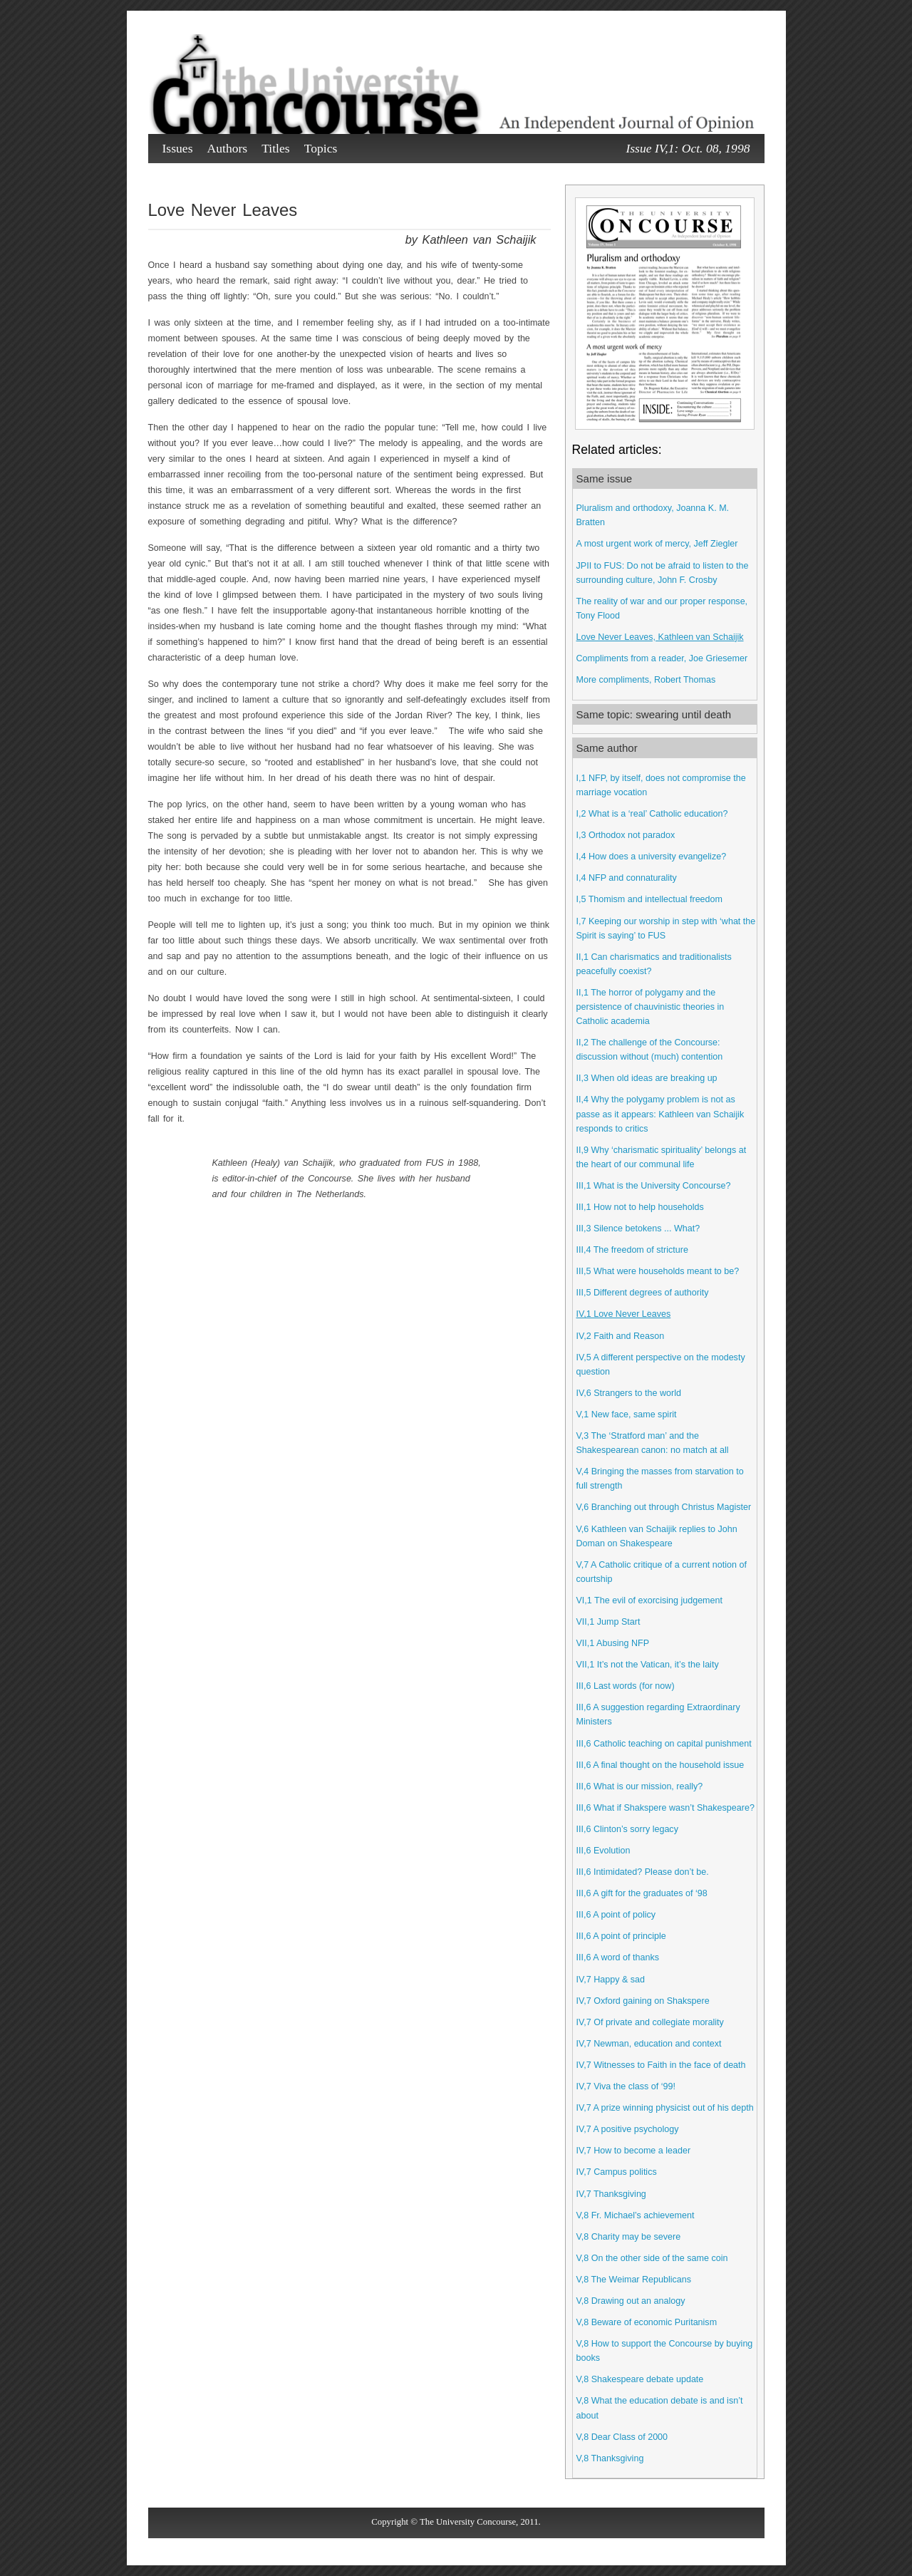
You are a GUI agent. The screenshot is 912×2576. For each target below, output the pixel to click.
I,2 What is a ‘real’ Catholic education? (652, 814)
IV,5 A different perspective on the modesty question (660, 1364)
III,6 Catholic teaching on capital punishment (664, 1744)
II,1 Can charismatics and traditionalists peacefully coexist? (654, 964)
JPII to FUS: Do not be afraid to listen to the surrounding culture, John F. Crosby (662, 573)
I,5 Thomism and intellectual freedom (649, 899)
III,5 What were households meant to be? (658, 1271)
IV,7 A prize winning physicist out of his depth (665, 2108)
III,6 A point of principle (621, 1936)
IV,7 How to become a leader (633, 2151)
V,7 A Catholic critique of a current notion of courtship (661, 1572)
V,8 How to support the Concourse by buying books (664, 2351)
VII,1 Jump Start (608, 1622)
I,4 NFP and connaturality (626, 878)
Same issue (604, 478)
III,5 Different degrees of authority (642, 1293)
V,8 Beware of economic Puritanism (646, 2322)
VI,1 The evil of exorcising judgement (649, 1600)
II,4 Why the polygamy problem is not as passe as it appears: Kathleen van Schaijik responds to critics (660, 1114)
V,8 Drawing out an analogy (630, 2301)
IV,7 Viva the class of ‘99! (626, 2086)
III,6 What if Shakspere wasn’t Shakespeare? (665, 1808)
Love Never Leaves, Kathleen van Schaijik (660, 637)
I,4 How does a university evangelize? (651, 857)
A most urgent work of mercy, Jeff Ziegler (657, 544)
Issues (177, 148)
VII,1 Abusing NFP (613, 1643)
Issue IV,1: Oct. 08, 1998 (688, 148)
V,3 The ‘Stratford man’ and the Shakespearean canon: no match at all (652, 1443)
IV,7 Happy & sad (611, 1980)
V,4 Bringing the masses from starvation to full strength (660, 1479)
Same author (607, 748)
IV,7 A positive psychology (627, 2129)
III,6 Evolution (603, 1851)
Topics (321, 148)
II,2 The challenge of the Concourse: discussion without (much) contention (649, 1050)
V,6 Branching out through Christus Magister (664, 1507)
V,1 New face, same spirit (626, 1414)
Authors (227, 148)
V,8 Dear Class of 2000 (622, 2437)
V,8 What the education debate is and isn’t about (659, 2408)
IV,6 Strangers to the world (628, 1393)
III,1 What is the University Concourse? (653, 1186)
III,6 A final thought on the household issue (660, 1765)
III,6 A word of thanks (617, 1957)
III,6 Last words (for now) (625, 1686)
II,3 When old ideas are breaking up (646, 1078)
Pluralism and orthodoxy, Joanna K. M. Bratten (653, 515)
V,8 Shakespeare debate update (640, 2379)
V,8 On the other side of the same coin (652, 2258)
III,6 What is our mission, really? (639, 1786)
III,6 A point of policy (616, 1915)
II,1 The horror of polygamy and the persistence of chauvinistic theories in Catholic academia (650, 1007)
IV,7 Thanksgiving (611, 2194)
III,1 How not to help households (640, 1207)
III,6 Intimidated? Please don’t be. (642, 1872)
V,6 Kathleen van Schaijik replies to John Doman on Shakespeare (656, 1536)
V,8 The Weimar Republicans (634, 2280)
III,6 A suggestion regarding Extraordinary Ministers (658, 1714)
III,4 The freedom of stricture (632, 1250)
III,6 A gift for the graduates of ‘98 (642, 1893)
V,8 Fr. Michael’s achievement (635, 2215)
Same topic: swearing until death (654, 714)
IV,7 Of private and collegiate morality (650, 2022)
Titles (275, 148)
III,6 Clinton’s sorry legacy (627, 1829)
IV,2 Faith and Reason (620, 1336)
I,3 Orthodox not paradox (625, 835)
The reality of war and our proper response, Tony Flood (662, 608)
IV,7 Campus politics (616, 2172)
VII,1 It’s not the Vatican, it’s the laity (647, 1665)
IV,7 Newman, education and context (649, 2044)
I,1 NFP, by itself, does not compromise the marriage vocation (661, 785)
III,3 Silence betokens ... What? (638, 1228)
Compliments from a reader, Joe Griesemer (662, 658)
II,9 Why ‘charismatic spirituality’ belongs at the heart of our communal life (661, 1157)
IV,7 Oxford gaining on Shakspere (643, 2001)
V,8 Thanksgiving (610, 2458)
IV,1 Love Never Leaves (623, 1314)
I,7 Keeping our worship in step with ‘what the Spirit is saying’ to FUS (666, 928)
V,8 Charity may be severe (628, 2237)
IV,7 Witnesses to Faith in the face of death (661, 2065)
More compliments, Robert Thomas (646, 680)
